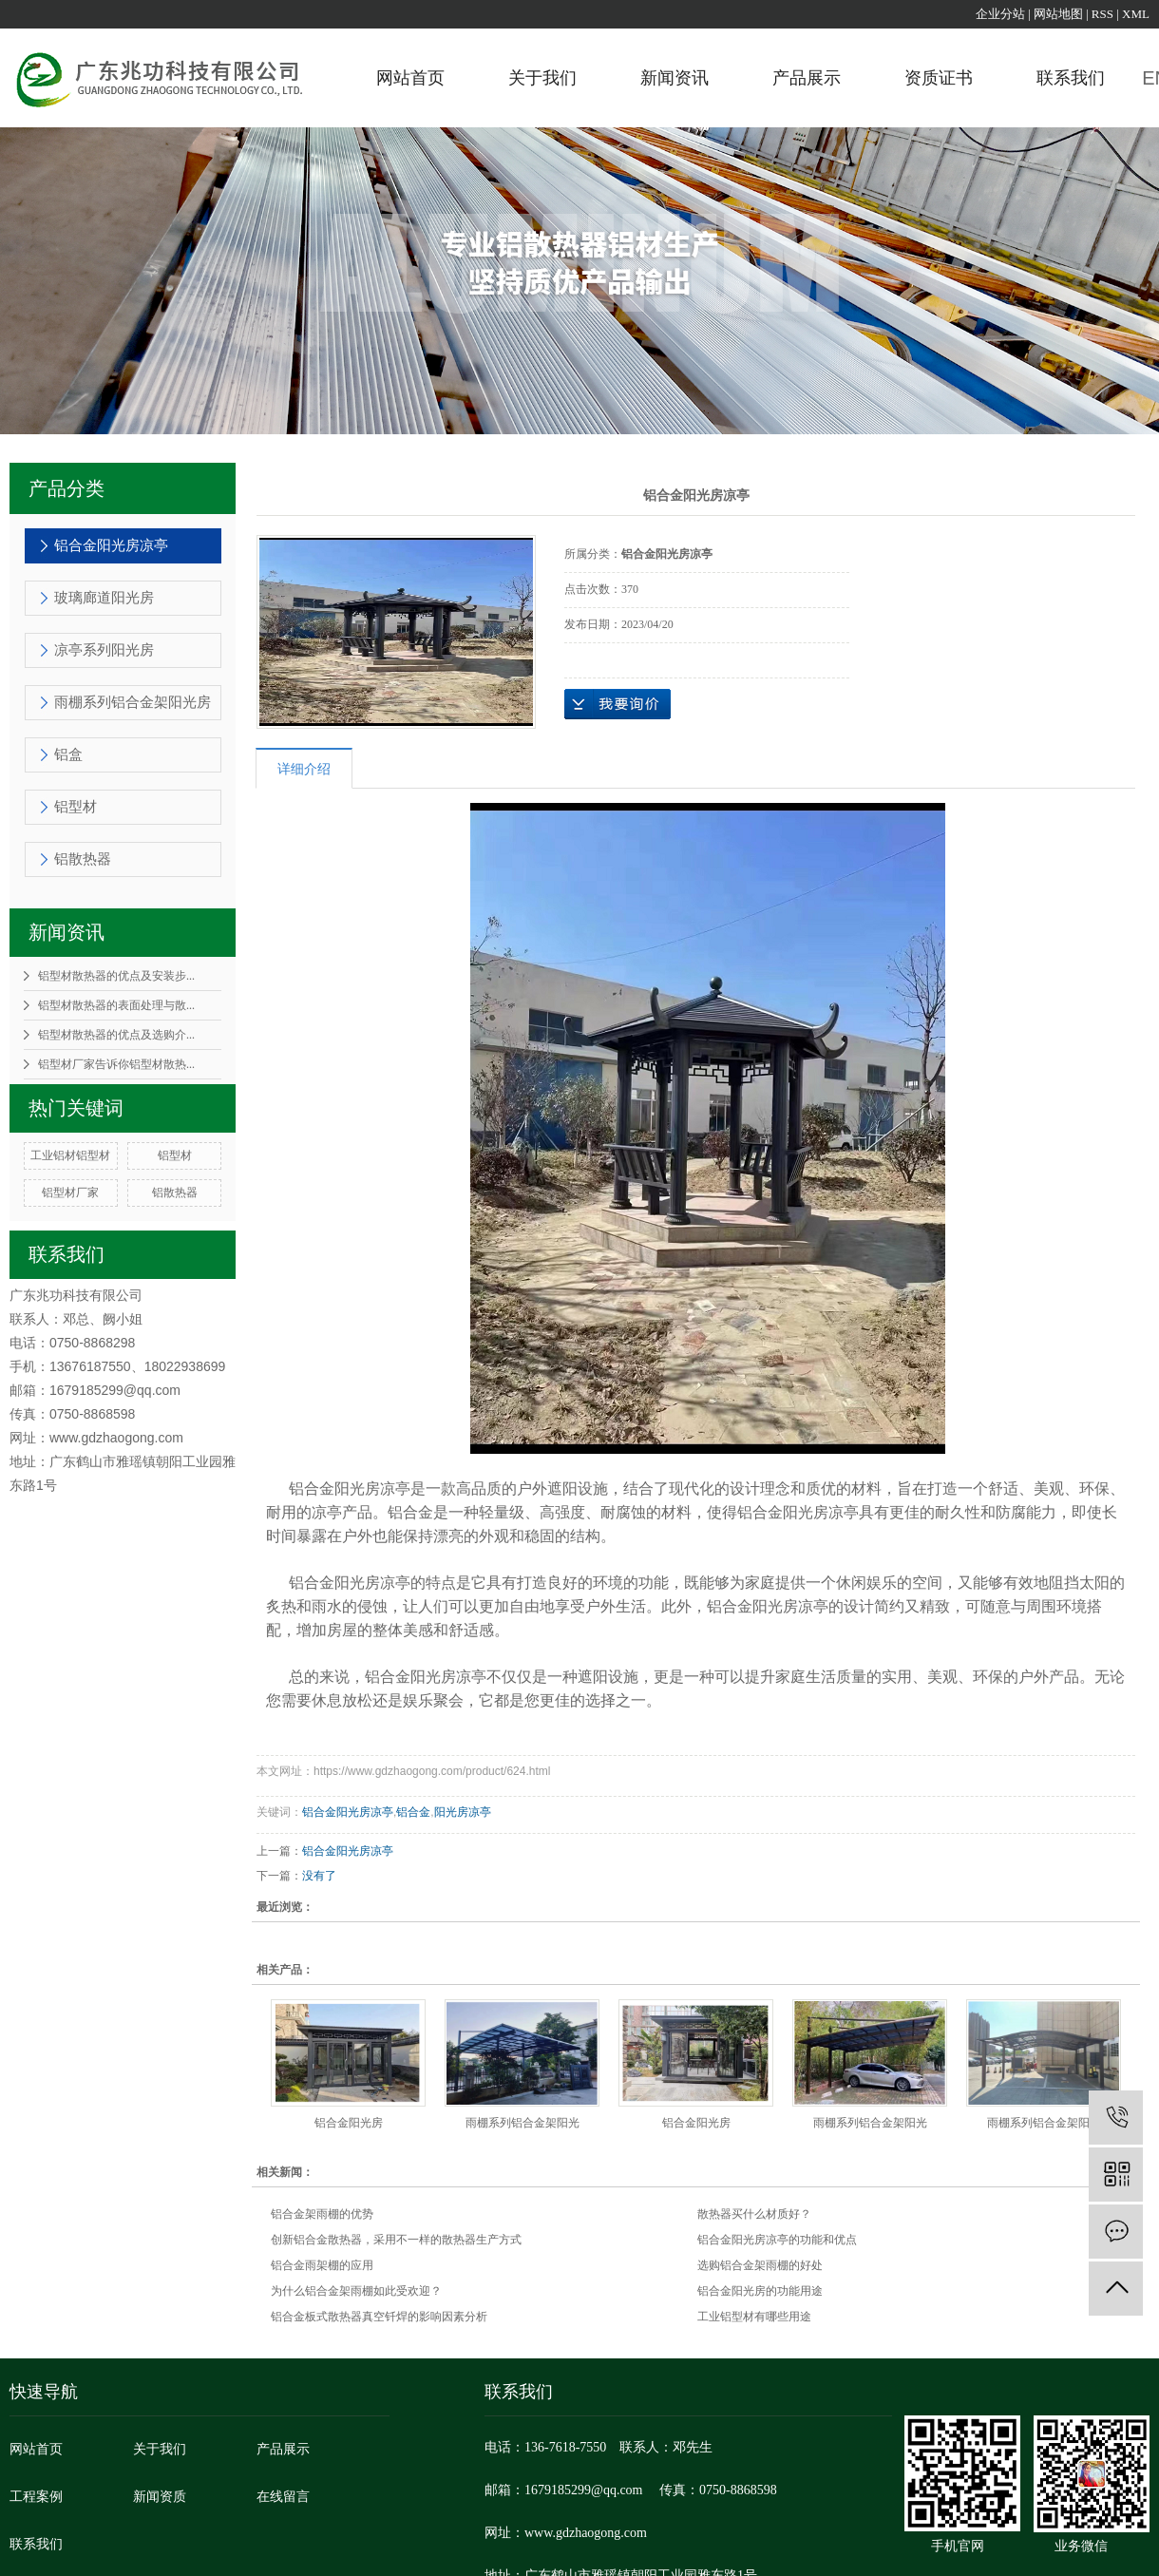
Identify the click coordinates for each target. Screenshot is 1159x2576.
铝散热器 (82, 859)
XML (1136, 14)
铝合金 (413, 1812)
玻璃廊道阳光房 (104, 597)
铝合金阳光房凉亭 (111, 545)
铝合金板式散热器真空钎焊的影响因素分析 (379, 2316)
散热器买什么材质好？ (754, 2214)
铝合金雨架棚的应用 (322, 2265)
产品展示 (806, 77)
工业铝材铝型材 (70, 1155)
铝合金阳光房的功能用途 (760, 2291)
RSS (1102, 14)
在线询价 (617, 704)
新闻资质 (159, 2497)
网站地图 (1058, 14)
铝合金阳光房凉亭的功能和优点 (777, 2239)
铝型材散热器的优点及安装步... (116, 976)
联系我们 (1070, 77)
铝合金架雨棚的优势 (322, 2214)
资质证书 (938, 77)
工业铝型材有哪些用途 (754, 2316)
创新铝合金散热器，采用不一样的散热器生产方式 (396, 2239)
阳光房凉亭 (462, 1812)
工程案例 (36, 2497)
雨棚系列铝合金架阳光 (523, 2122)
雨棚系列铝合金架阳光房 (132, 702)
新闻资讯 (674, 77)
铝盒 (68, 754)
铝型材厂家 (70, 1192)
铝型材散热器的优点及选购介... (116, 1034)
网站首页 (410, 77)
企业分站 (1000, 14)
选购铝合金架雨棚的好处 (760, 2265)
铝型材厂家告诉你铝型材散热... (116, 1064)
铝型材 (75, 806)
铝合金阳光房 (348, 2122)
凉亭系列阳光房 (104, 650)
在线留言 (283, 2497)
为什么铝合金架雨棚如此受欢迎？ (356, 2291)
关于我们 (542, 77)
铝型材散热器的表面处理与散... (116, 1005)
